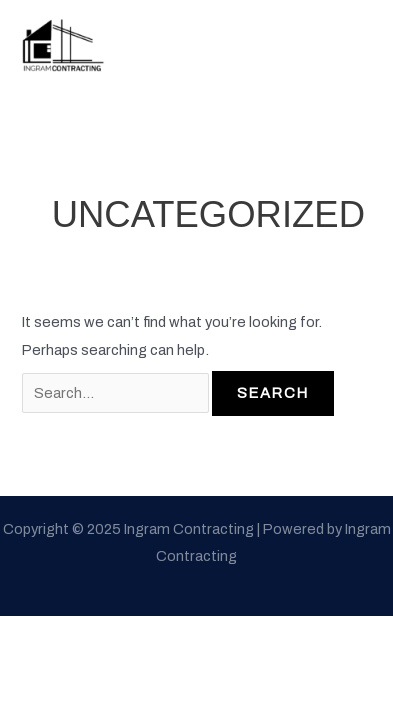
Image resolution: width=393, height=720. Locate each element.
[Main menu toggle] (351, 43)
